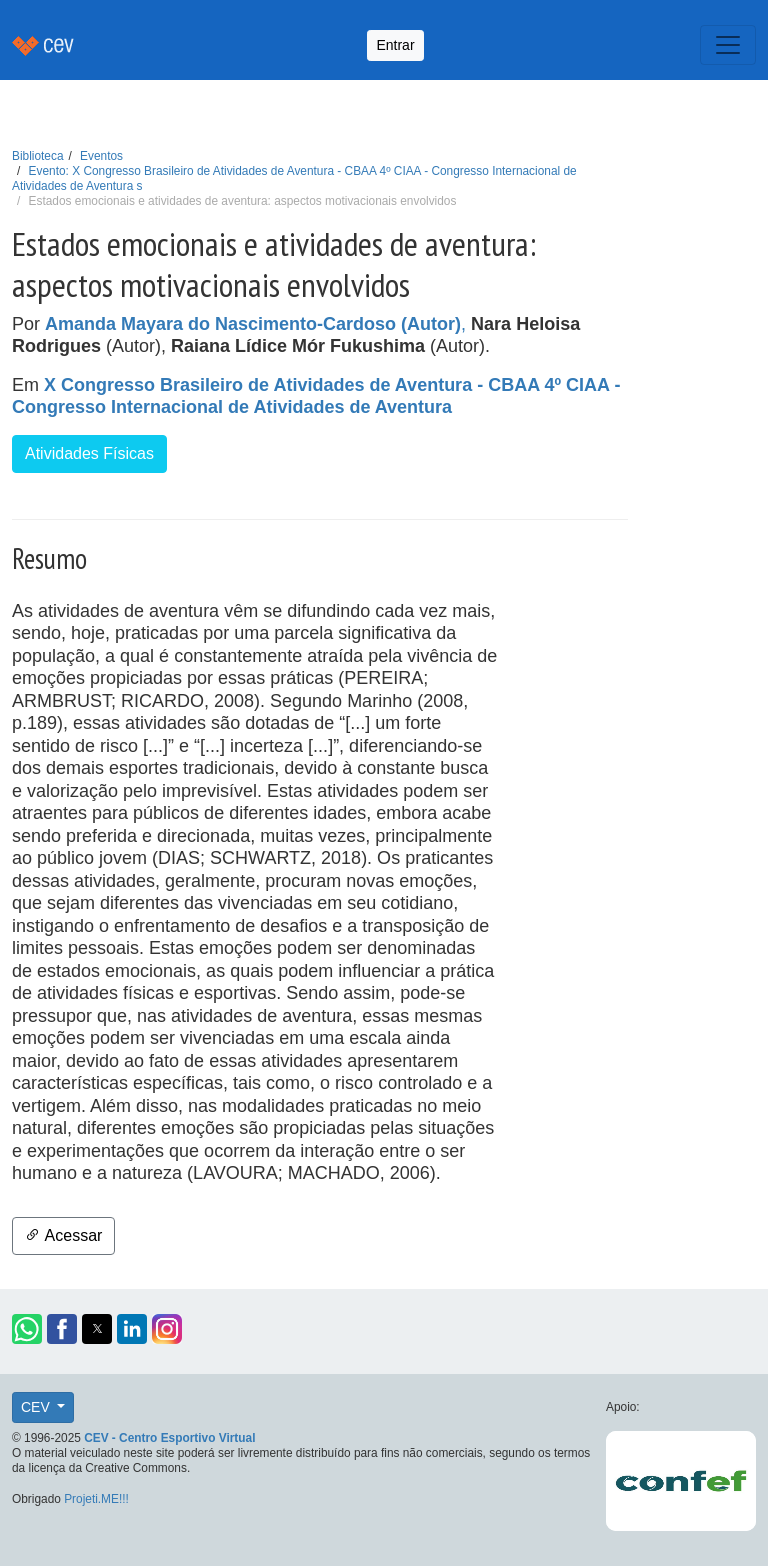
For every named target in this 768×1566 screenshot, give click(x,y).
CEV (37, 1407)
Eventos (101, 156)
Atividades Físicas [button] (89, 453)
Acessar (63, 1235)
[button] (27, 1329)
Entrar (395, 45)
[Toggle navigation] (728, 45)
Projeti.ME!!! (96, 1499)
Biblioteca (38, 156)
